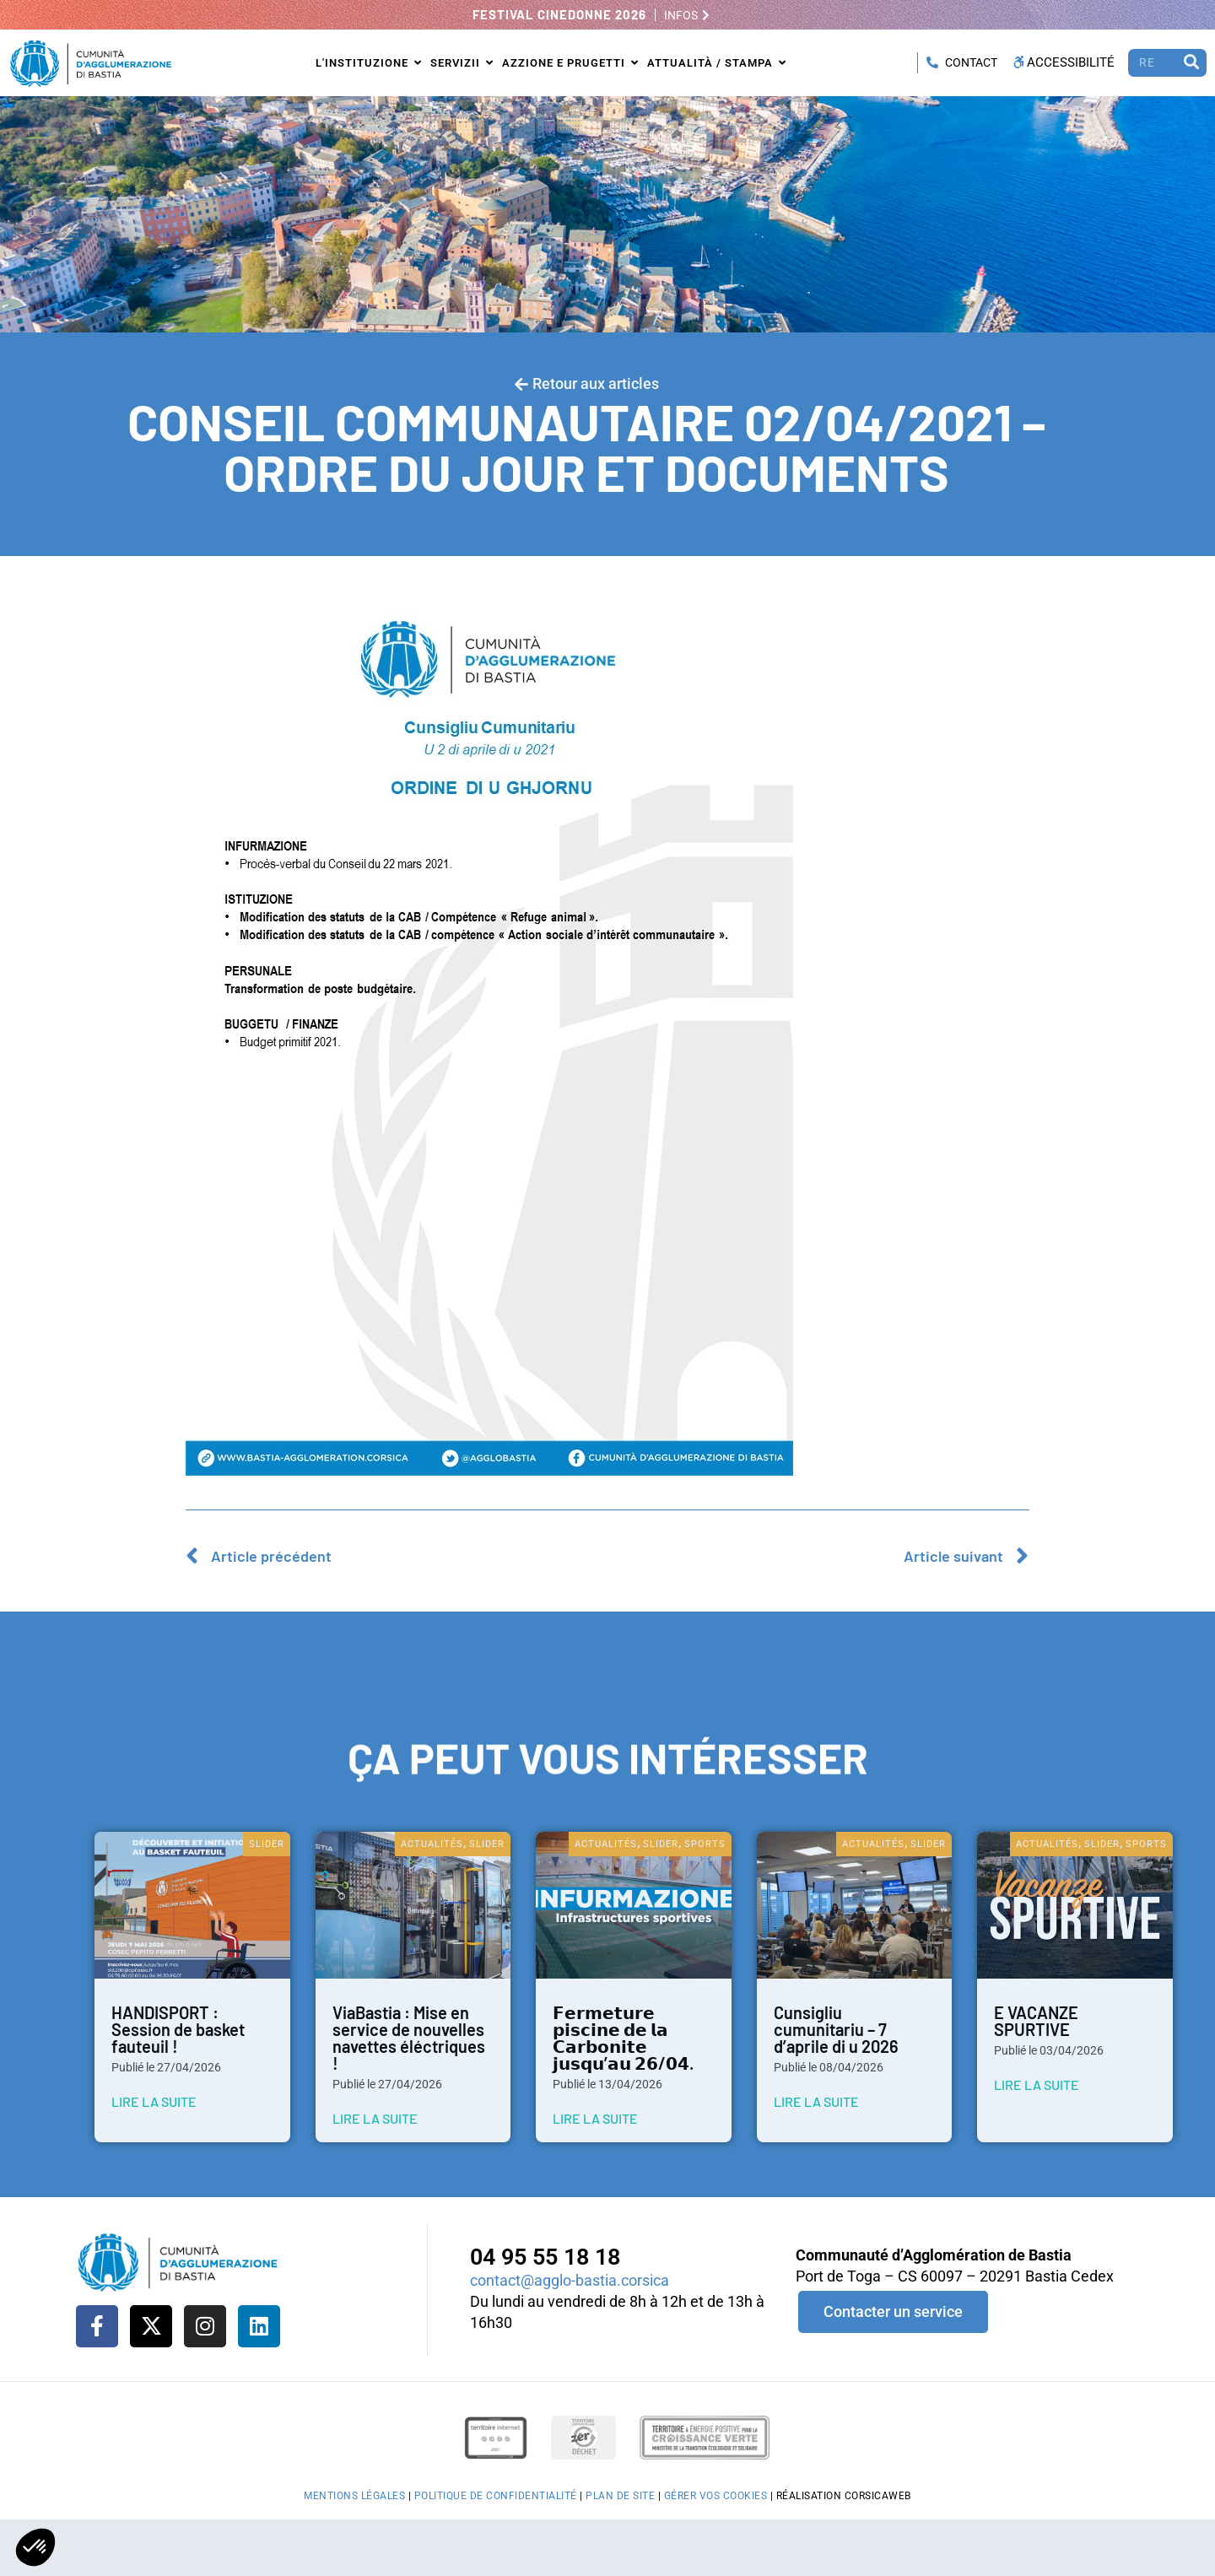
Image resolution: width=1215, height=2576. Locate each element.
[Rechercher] (1191, 63)
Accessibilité (1063, 62)
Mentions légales (354, 2496)
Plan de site (620, 2496)
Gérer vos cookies (716, 2496)
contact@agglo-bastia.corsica (569, 2280)
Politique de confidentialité (495, 2496)
